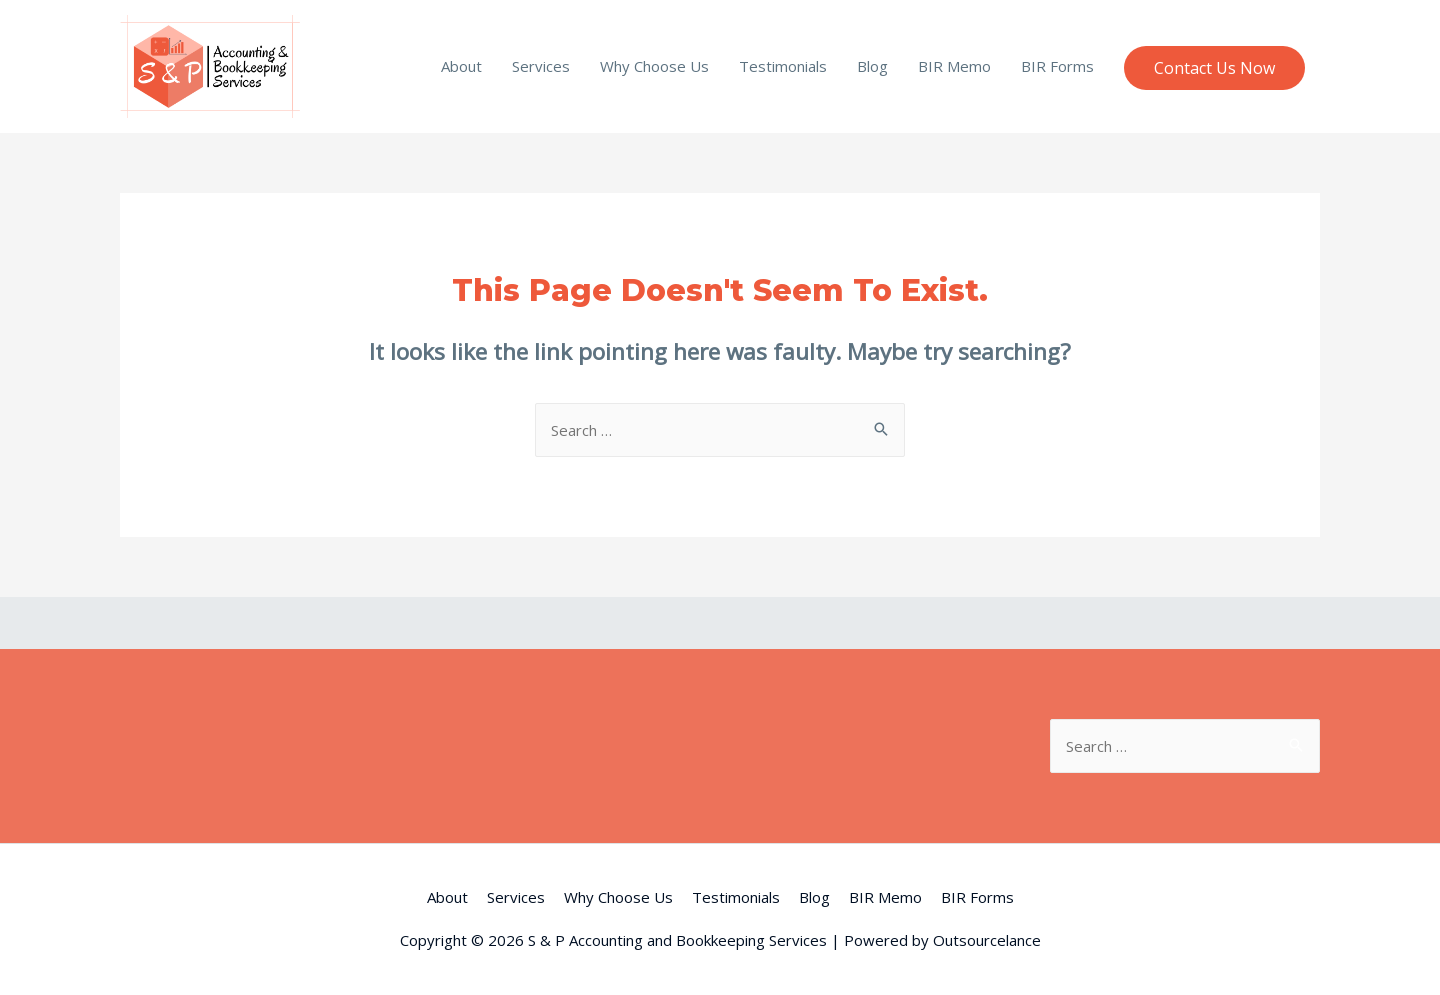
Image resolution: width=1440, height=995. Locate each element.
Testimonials (783, 66)
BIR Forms (1057, 66)
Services (541, 66)
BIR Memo (954, 66)
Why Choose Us (654, 66)
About (461, 66)
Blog (872, 66)
